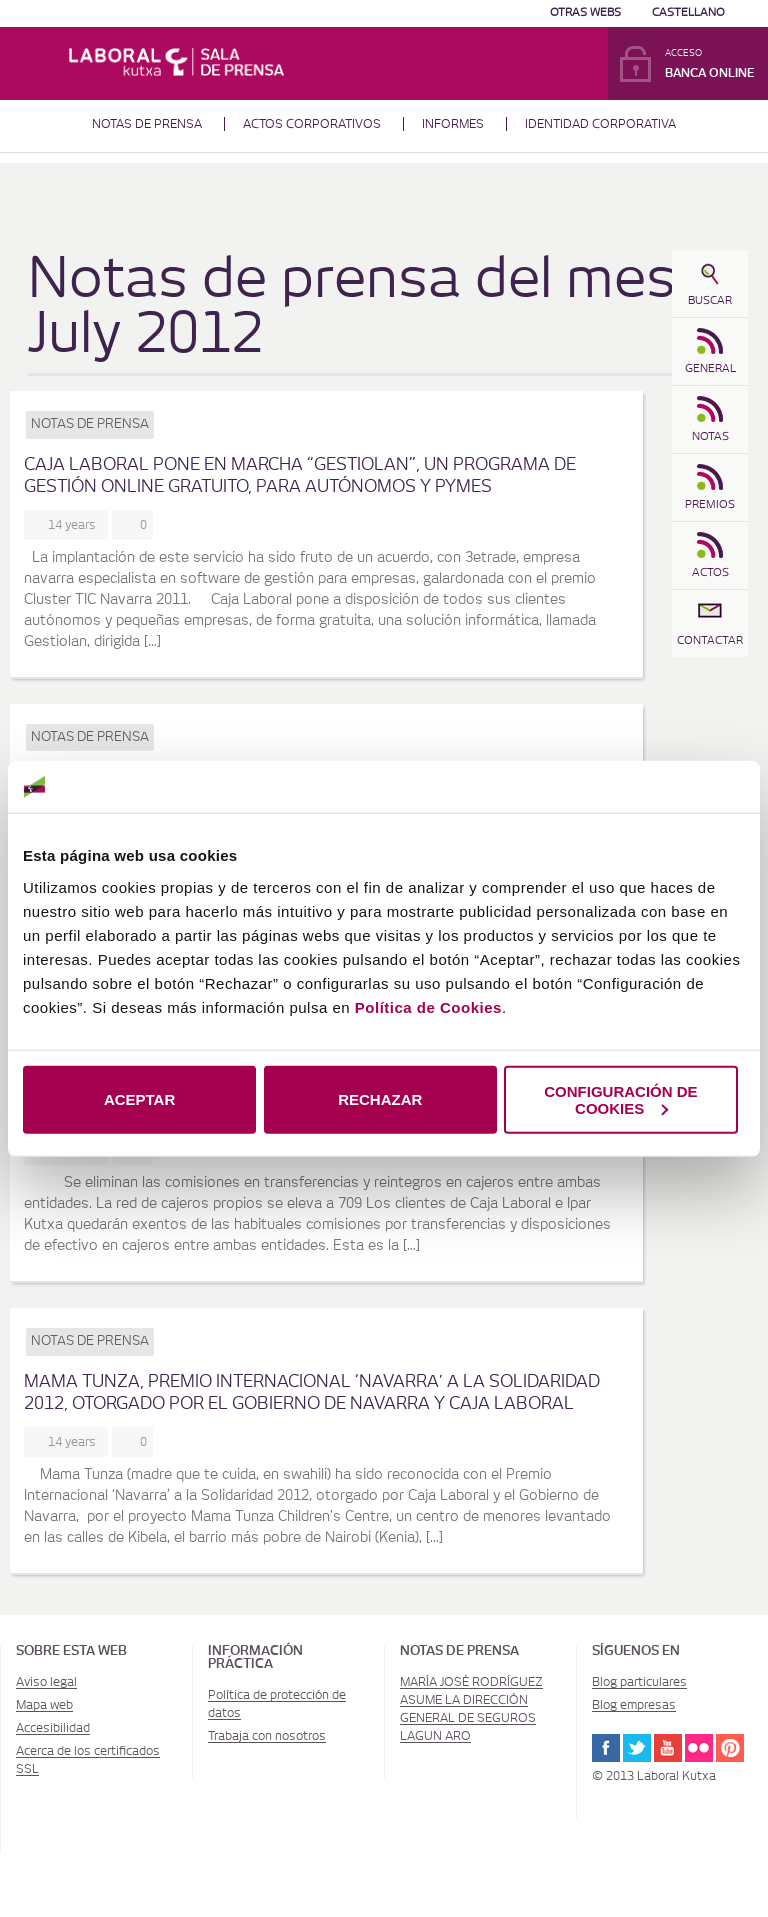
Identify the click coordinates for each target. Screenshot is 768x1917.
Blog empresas (634, 1705)
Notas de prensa (147, 124)
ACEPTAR (139, 1099)
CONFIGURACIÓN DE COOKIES (620, 1099)
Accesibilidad (53, 1728)
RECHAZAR (380, 1099)
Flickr (699, 1748)
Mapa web (44, 1705)
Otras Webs (585, 12)
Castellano (688, 12)
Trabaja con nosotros (267, 1736)
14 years (75, 525)
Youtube (668, 1748)
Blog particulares (639, 1682)
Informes (453, 124)
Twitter (637, 1748)
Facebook (606, 1748)
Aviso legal (46, 1682)
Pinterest (730, 1748)
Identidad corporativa (600, 124)
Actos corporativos (312, 124)
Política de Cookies (428, 1006)
